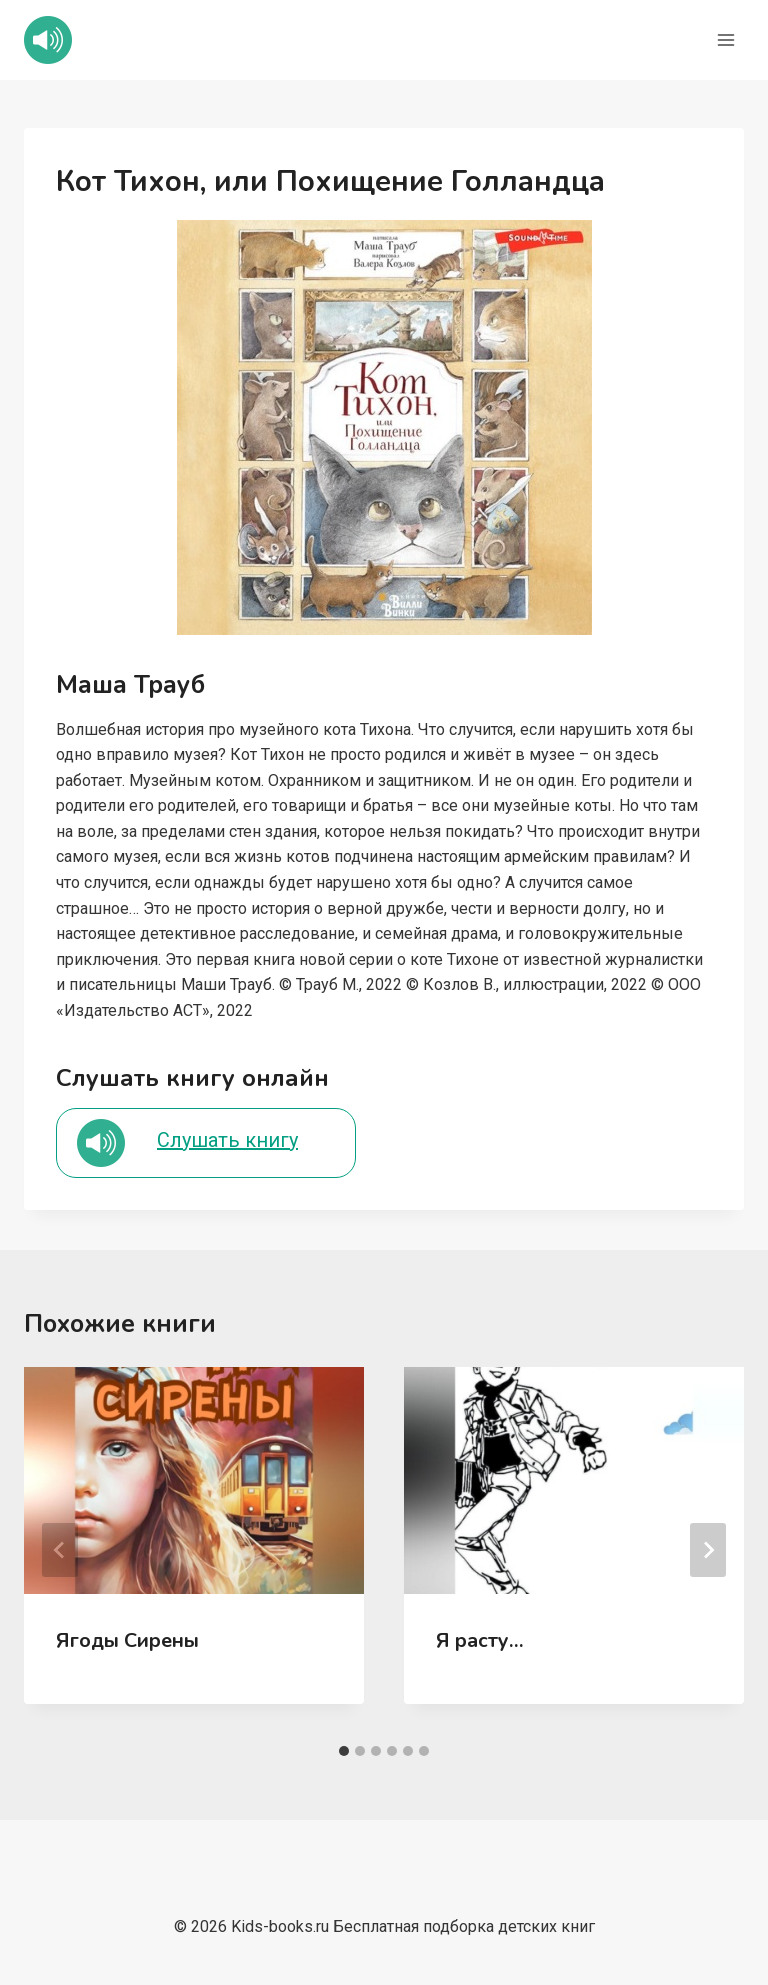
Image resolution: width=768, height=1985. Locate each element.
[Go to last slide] (60, 1550)
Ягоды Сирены (127, 1640)
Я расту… (480, 1640)
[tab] (344, 1751)
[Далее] (708, 1550)
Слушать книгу (227, 1140)
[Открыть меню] (725, 39)
